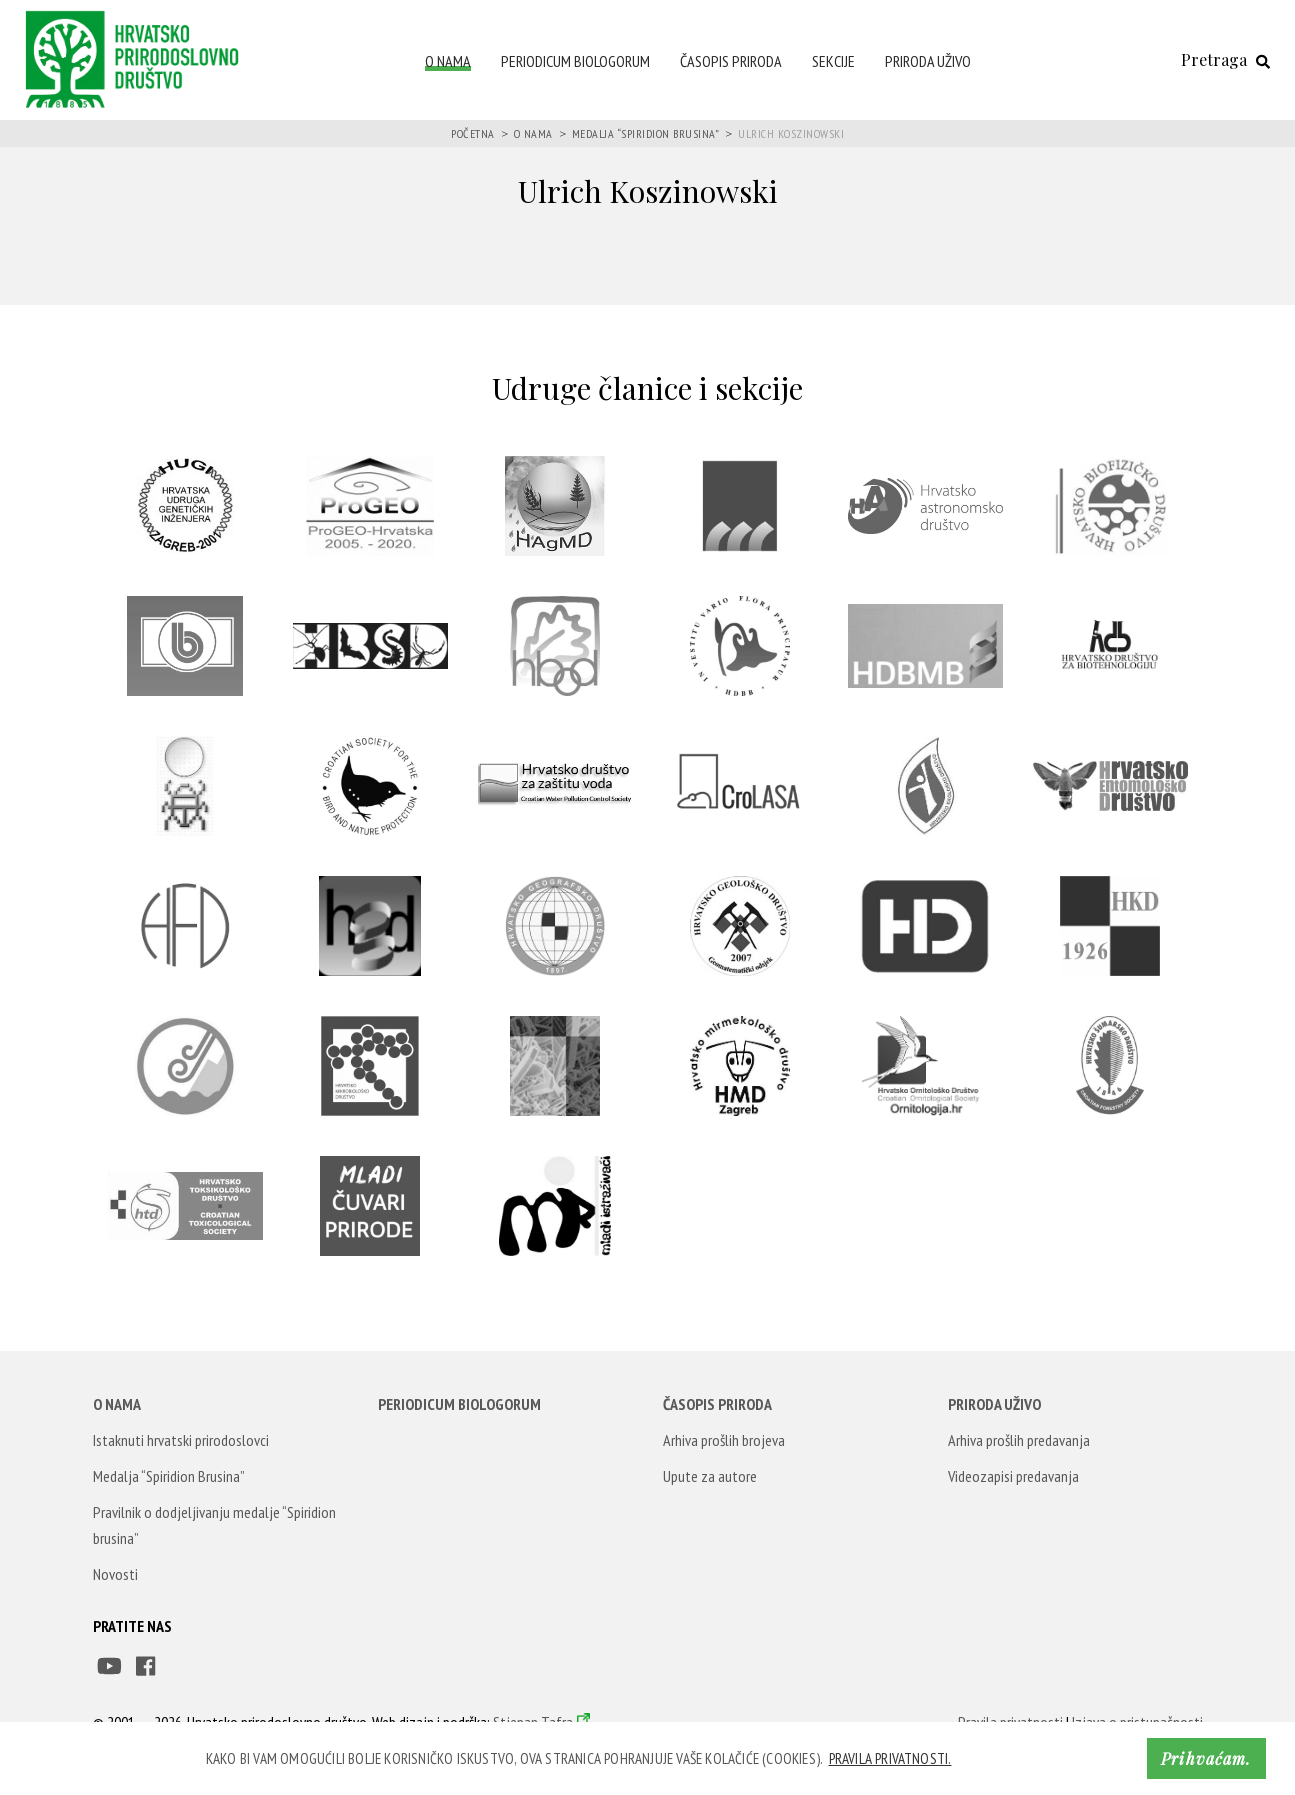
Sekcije (833, 61)
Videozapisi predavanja (1013, 1476)
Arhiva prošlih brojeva (724, 1440)
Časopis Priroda (731, 61)
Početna (473, 133)
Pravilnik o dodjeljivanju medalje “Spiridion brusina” (214, 1525)
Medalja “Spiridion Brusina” (646, 133)
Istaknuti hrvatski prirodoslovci (181, 1440)
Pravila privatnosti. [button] (890, 1758)
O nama (448, 61)
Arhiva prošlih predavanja (1019, 1440)
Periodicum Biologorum (575, 61)
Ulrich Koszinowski (791, 133)
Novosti (115, 1574)
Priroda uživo (928, 61)
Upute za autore (710, 1476)
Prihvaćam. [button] (1206, 1758)
